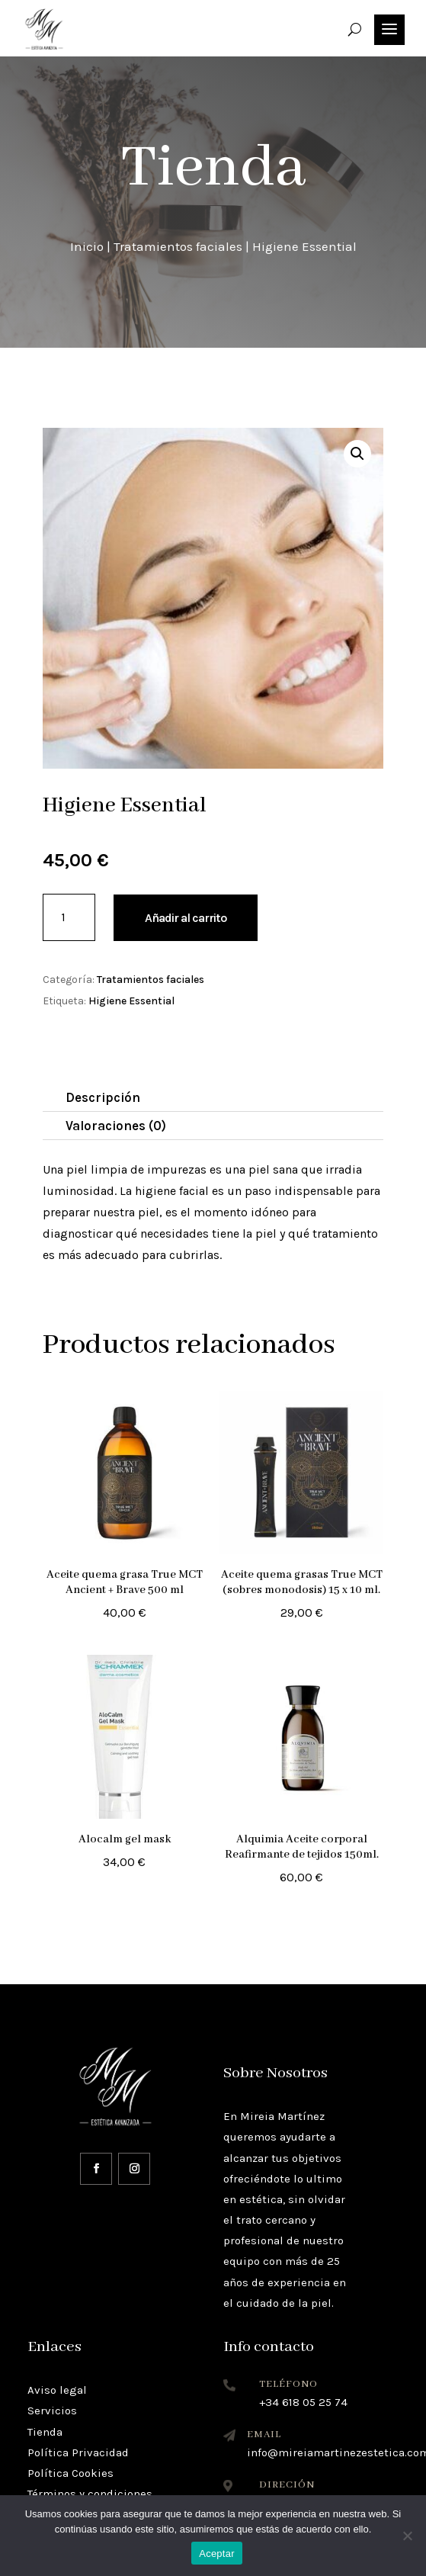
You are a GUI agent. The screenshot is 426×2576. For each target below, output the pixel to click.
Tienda (44, 2432)
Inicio (87, 246)
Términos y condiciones (89, 2494)
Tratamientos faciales (178, 246)
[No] (407, 2535)
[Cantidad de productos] (69, 917)
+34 (303, 2402)
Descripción (103, 1097)
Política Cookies (70, 2473)
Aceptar (217, 2553)
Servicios (52, 2410)
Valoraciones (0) (116, 1125)
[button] (357, 453)
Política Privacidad (78, 2452)
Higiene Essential (131, 1000)
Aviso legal (57, 2390)
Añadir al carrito (185, 918)
